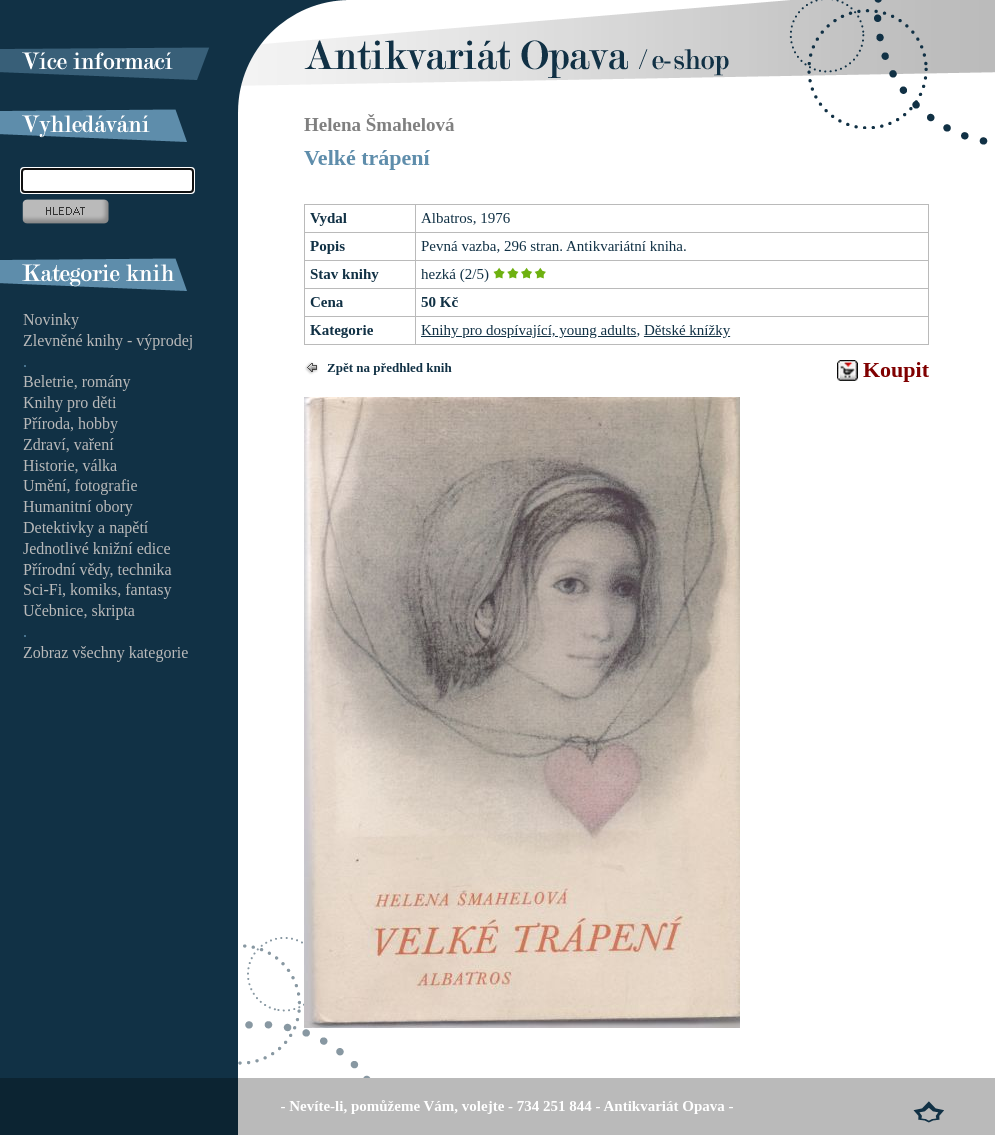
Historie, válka (70, 465)
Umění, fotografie (80, 485)
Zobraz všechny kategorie (105, 652)
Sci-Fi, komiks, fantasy (97, 589)
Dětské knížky (687, 330)
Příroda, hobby (70, 423)
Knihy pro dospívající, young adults (528, 330)
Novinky (51, 319)
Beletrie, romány (77, 381)
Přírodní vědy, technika (97, 569)
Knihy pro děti (69, 402)
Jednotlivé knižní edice (97, 548)
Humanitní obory (78, 506)
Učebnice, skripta (79, 610)
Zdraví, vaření (68, 444)
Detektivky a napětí (85, 527)
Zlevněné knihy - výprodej (108, 340)
